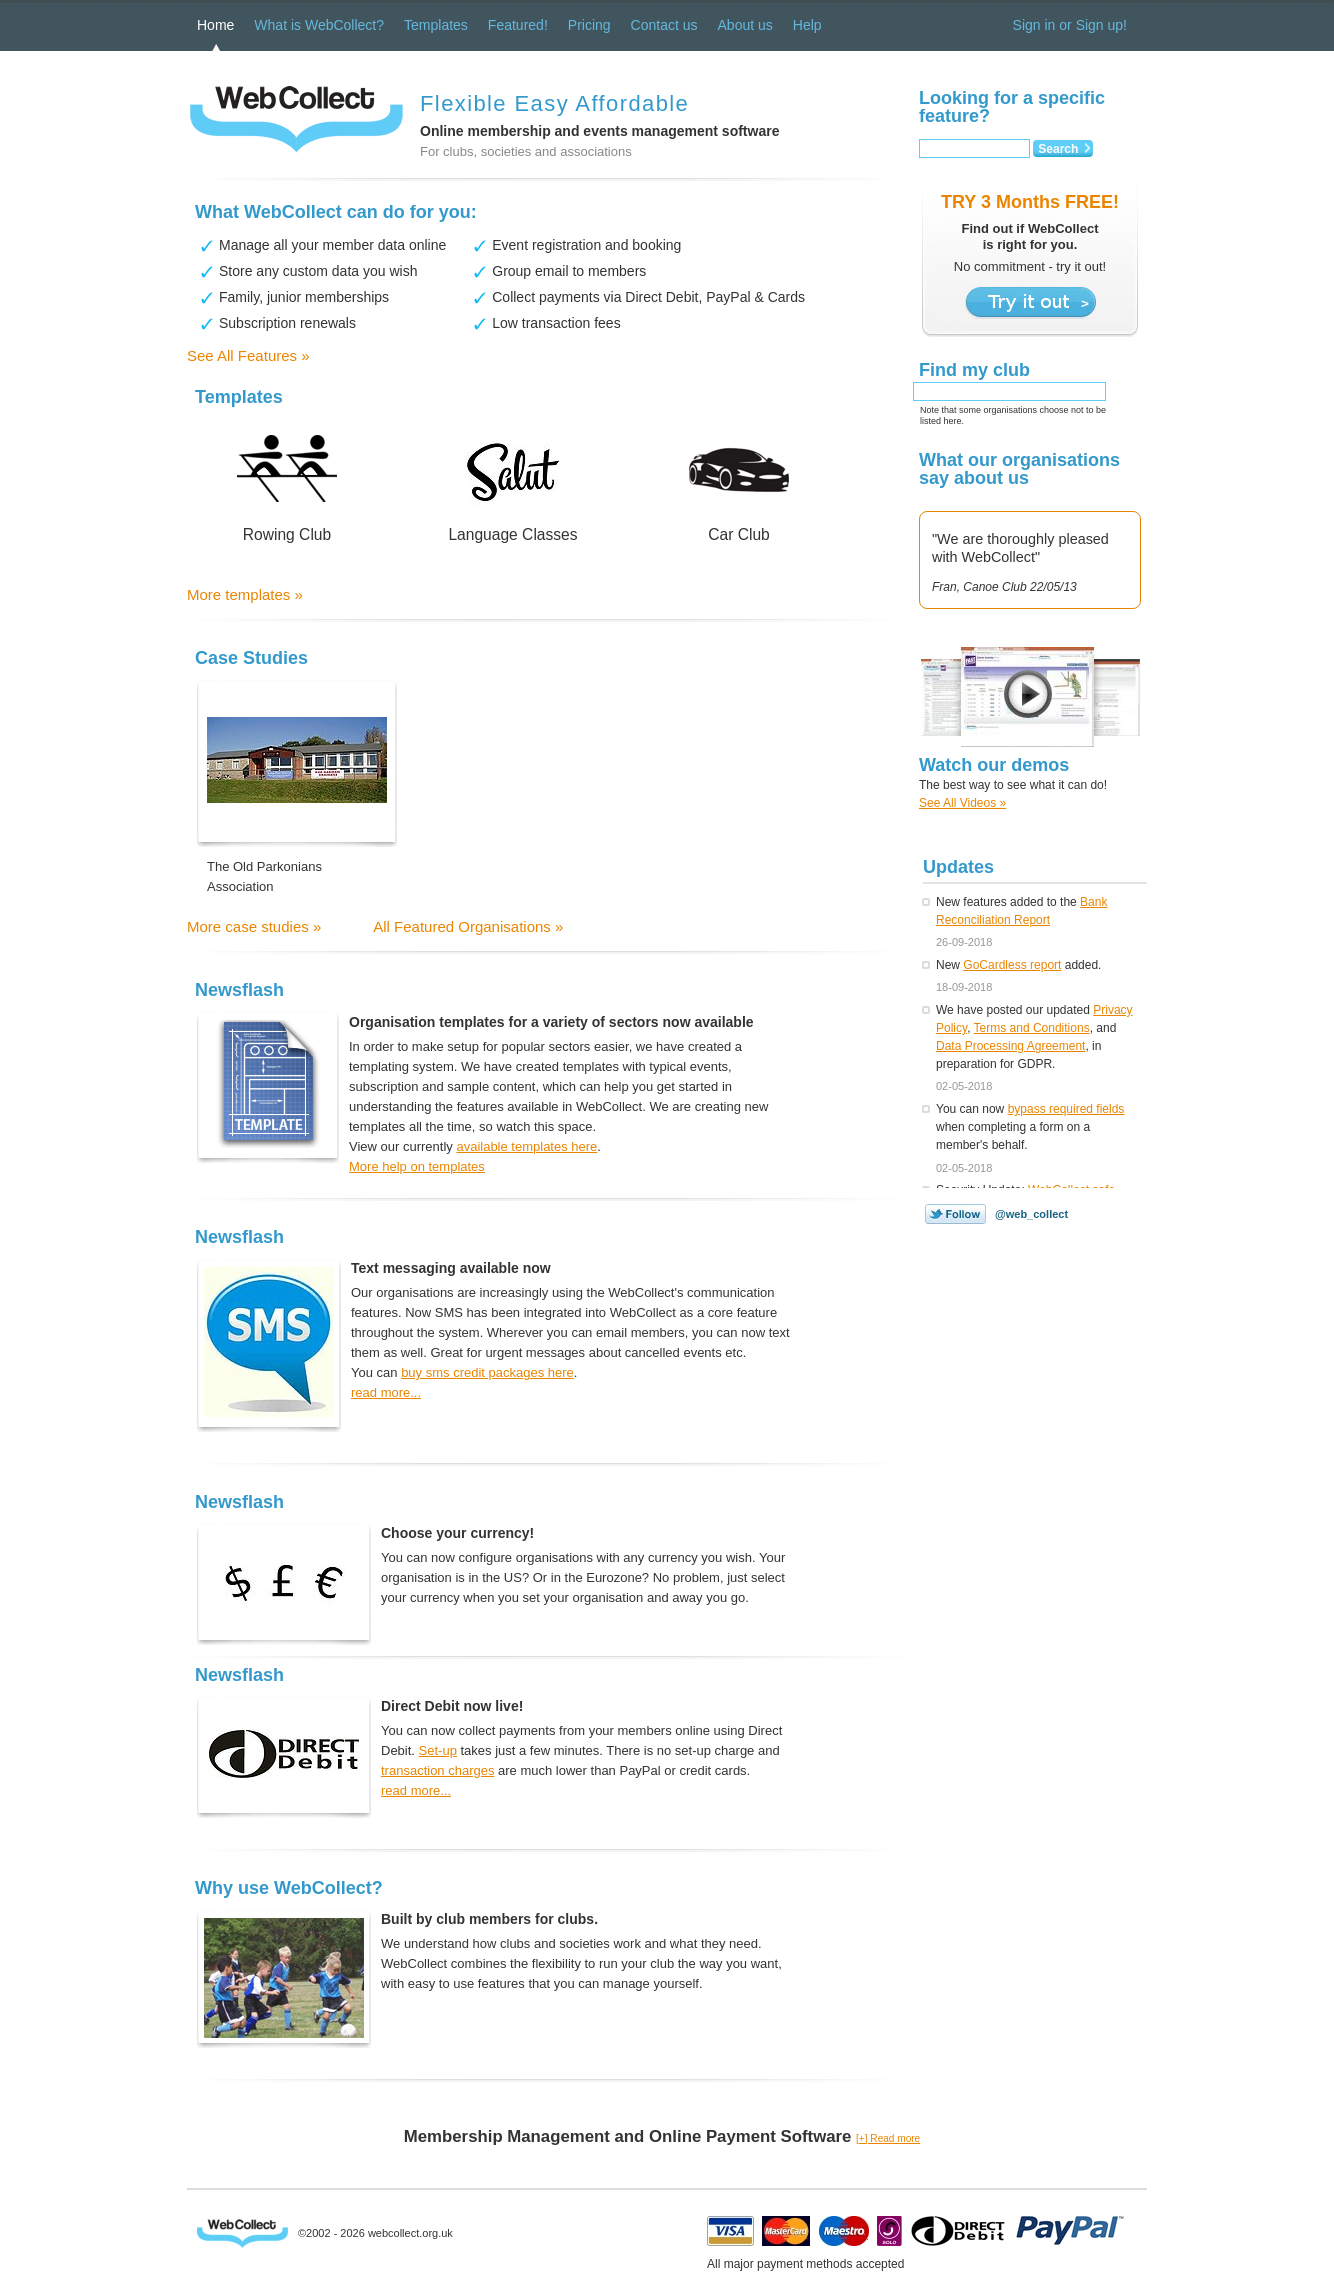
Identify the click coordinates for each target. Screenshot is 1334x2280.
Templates (436, 25)
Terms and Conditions (1032, 1028)
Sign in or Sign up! (1070, 25)
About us (745, 25)
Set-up (438, 1750)
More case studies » (254, 926)
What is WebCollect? (319, 25)
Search (1058, 149)
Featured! (518, 25)
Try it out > (1030, 303)
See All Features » (248, 355)
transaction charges (437, 1770)
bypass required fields (1066, 1109)
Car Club (739, 534)
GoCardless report (1012, 965)
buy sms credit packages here (487, 1372)
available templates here (526, 1146)
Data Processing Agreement (1010, 1046)
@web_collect (1031, 1214)
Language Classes (512, 534)
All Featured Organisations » (468, 926)
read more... (386, 1392)
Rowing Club (287, 534)
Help (807, 25)
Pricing (589, 25)
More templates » (245, 594)
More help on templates (417, 1166)
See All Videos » (962, 803)
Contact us (664, 25)
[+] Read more (888, 2138)
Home (215, 25)
